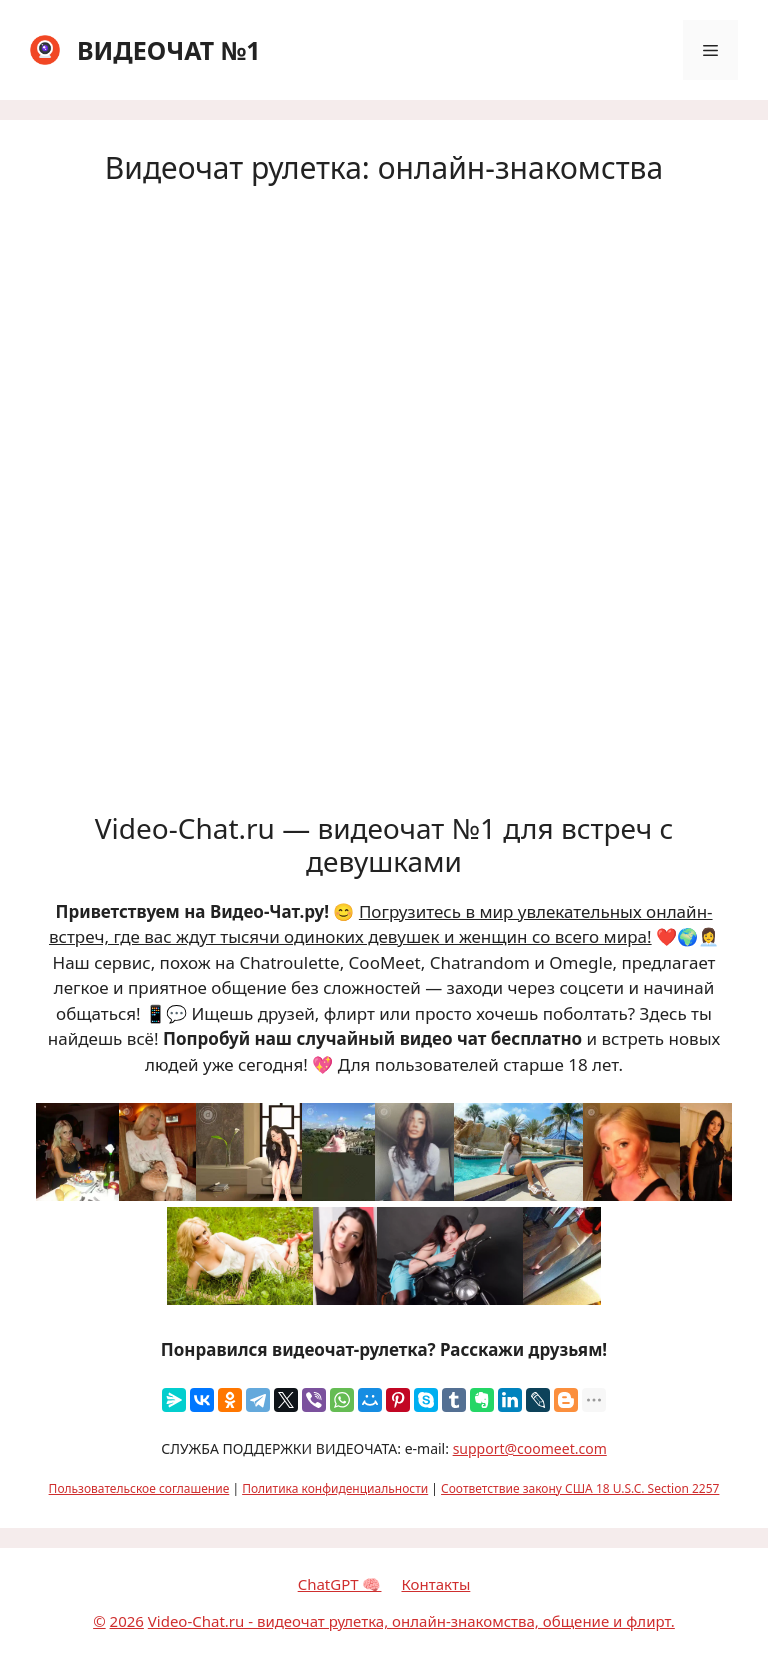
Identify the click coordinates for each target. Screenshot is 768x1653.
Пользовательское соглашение (139, 1488)
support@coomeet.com (530, 1448)
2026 (127, 1621)
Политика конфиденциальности (335, 1488)
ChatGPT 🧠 (340, 1584)
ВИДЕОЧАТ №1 (169, 50)
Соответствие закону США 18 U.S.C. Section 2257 (580, 1488)
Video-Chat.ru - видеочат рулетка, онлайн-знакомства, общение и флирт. (411, 1621)
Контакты (435, 1584)
